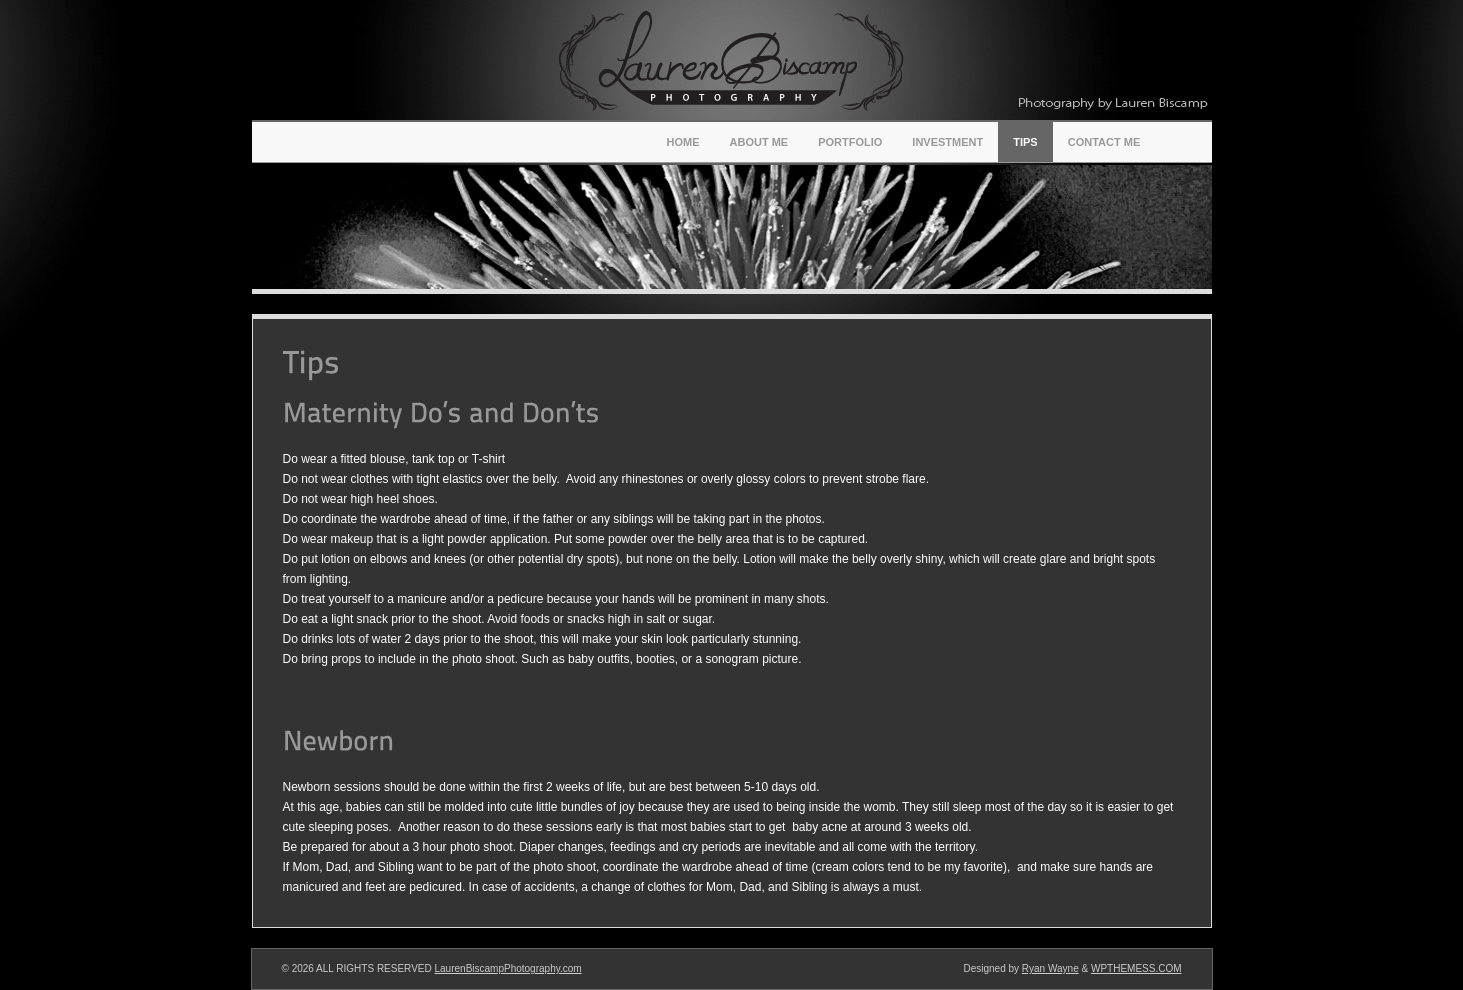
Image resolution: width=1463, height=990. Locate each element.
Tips (1025, 142)
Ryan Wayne (1050, 968)
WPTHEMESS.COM (1136, 968)
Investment (947, 142)
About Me (759, 142)
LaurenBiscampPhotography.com (508, 968)
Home (683, 142)
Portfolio (850, 142)
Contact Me (1104, 142)
